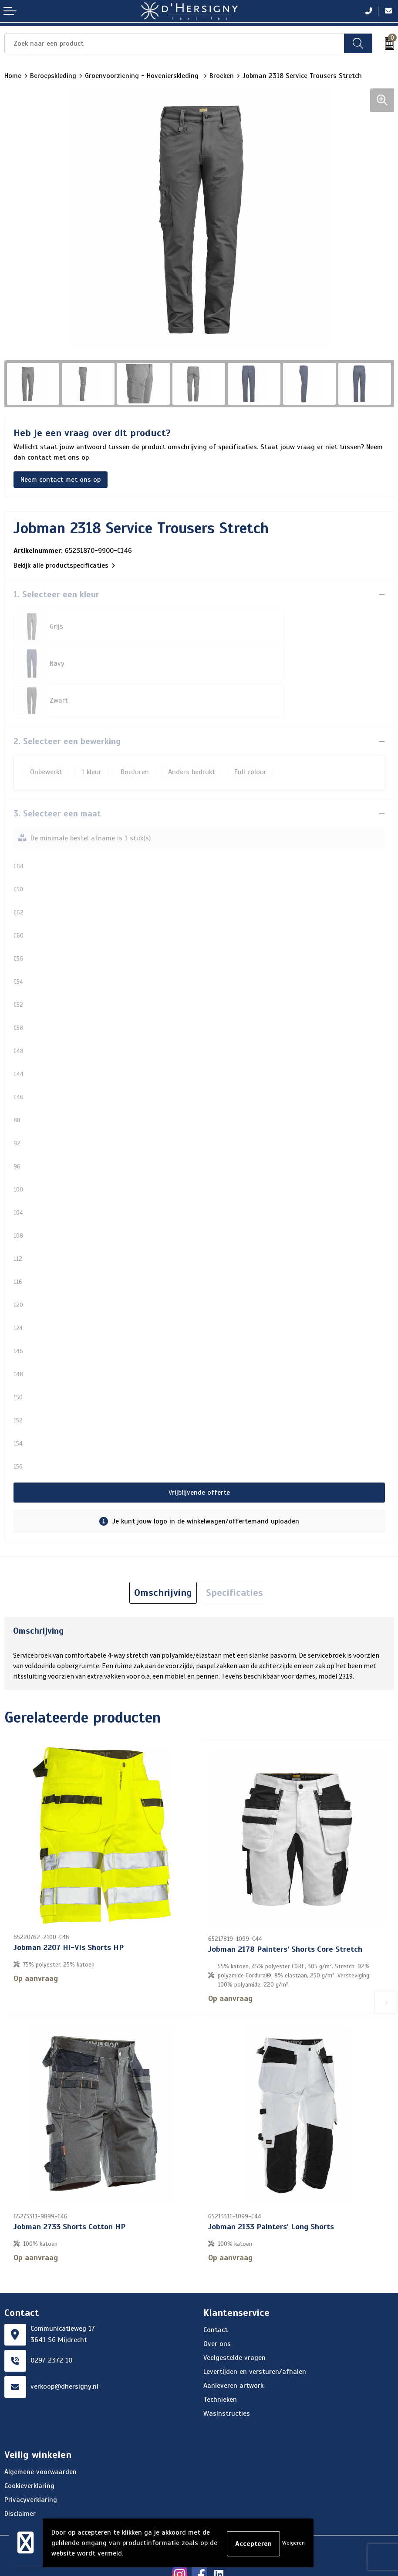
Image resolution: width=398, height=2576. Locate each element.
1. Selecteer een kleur (56, 594)
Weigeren (293, 2543)
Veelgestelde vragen (234, 2319)
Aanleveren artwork (233, 2346)
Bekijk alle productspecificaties (64, 565)
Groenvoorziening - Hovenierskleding (143, 75)
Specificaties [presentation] (234, 1555)
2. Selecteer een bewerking (67, 704)
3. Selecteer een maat (57, 776)
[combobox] (174, 43)
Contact (215, 2291)
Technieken (220, 2360)
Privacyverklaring (30, 2461)
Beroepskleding (53, 75)
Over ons (217, 2305)
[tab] (163, 1556)
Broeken (221, 75)
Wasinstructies (226, 2374)
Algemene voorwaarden (40, 2433)
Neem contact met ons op (60, 479)
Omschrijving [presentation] (163, 1555)
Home (12, 75)
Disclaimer (20, 2475)
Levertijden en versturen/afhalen (254, 2333)
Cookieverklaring (29, 2447)
